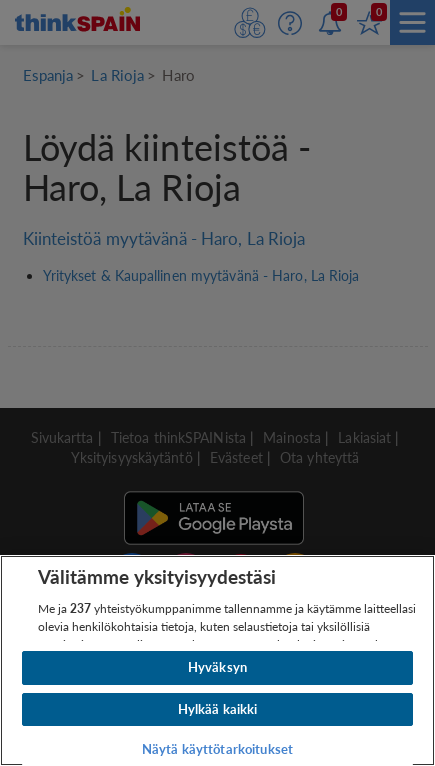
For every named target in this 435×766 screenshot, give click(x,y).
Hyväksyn (217, 667)
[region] (217, 660)
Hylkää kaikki (218, 709)
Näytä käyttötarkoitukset (217, 749)
